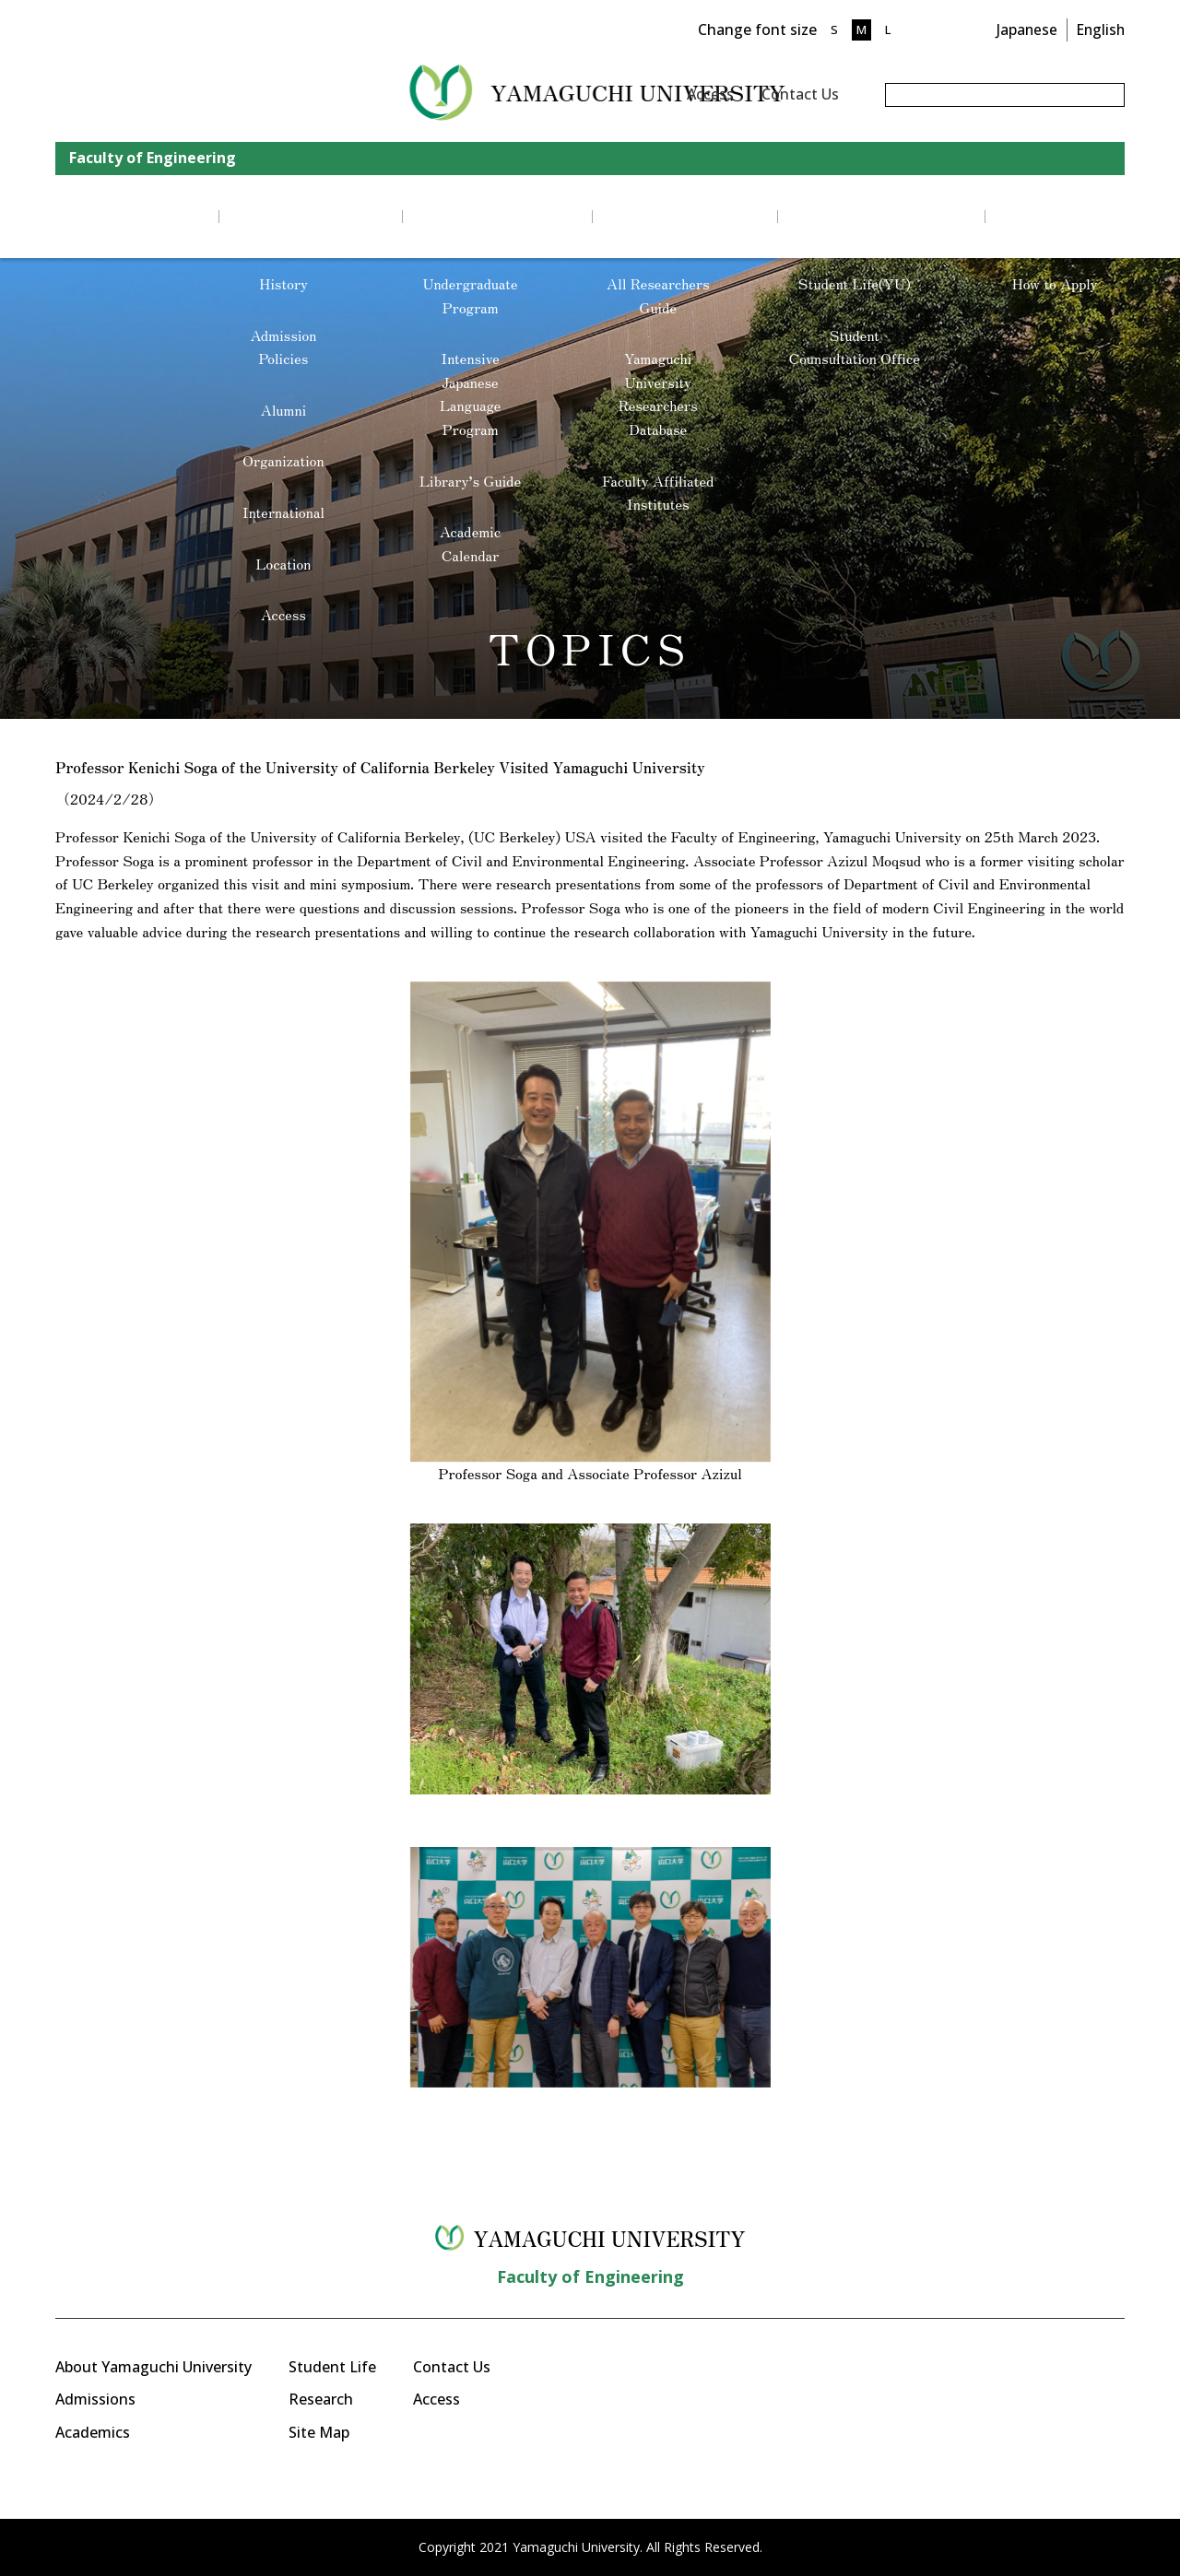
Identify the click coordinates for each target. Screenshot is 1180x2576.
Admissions (95, 2399)
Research (321, 2399)
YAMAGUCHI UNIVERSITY (283, 92)
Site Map (319, 2432)
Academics (92, 2432)
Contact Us (800, 94)
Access (710, 94)
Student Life (332, 2367)
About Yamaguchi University (153, 2367)
